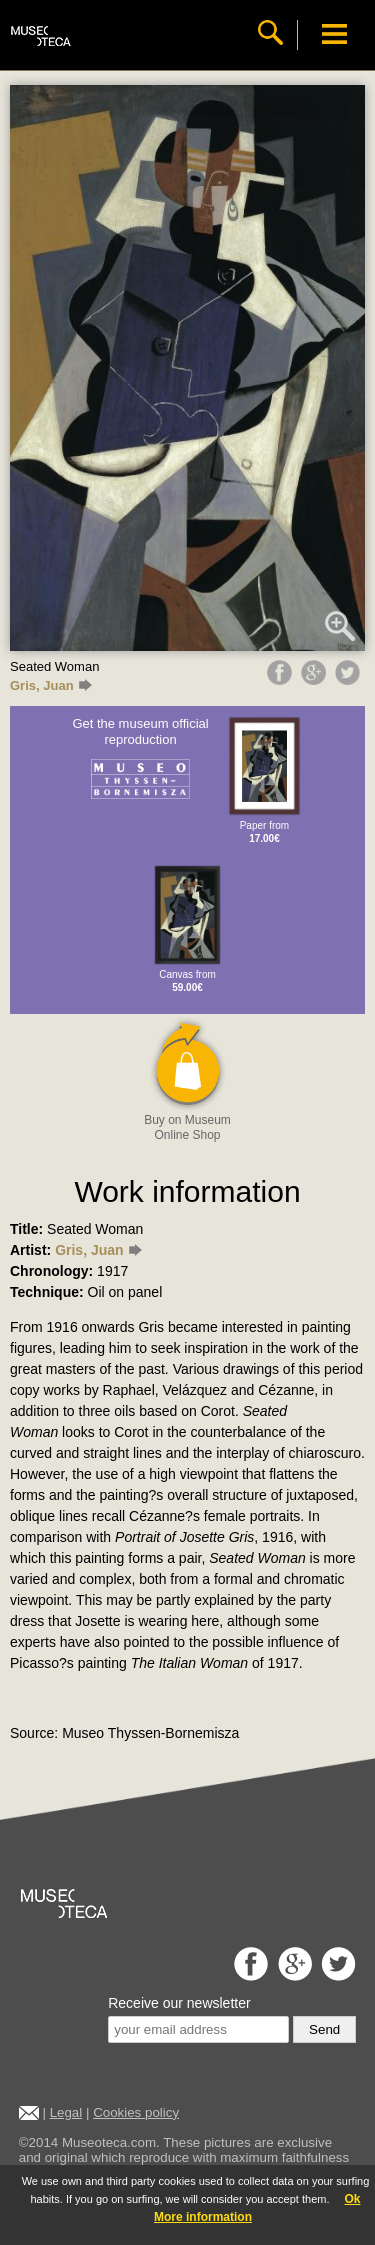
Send (324, 2029)
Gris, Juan (51, 685)
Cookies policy (136, 2112)
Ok (352, 2199)
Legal (66, 2112)
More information (203, 2217)
